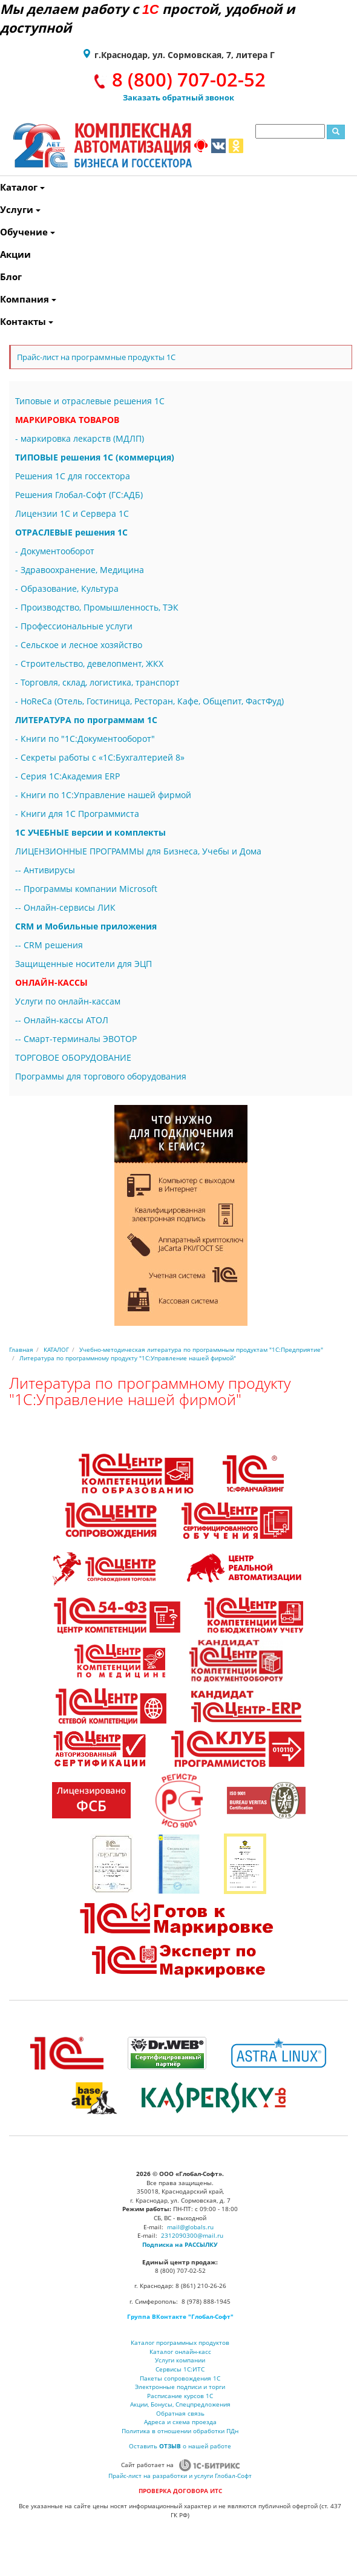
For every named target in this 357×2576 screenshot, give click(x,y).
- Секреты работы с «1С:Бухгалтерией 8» (100, 757)
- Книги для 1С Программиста (77, 813)
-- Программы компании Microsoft (86, 888)
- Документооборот (54, 551)
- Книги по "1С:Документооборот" (85, 738)
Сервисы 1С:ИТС (180, 2369)
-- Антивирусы (45, 870)
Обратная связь (180, 2413)
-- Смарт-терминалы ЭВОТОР (76, 1038)
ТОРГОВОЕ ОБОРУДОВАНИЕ (73, 1057)
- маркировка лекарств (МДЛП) (79, 438)
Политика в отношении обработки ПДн (180, 2431)
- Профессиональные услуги (74, 626)
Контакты (2, 321)
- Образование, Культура (67, 588)
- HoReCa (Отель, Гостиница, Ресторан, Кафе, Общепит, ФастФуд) (149, 701)
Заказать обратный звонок (178, 97)
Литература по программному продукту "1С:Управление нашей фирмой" (127, 1358)
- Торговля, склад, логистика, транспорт (97, 682)
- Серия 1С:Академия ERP (67, 776)
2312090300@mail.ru (192, 2235)
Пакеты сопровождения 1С (180, 2378)
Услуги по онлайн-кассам (67, 1001)
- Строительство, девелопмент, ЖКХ (89, 663)
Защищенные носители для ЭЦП (83, 963)
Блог (2, 276)
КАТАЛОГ (56, 1349)
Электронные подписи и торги (180, 2386)
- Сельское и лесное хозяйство (78, 645)
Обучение (2, 232)
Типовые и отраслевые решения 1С (90, 401)
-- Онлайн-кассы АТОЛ (61, 1020)
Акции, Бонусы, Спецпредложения (180, 2404)
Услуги (2, 209)
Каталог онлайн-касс (180, 2351)
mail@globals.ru (190, 2227)
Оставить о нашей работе (180, 2446)
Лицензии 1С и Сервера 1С (72, 513)
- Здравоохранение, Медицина (79, 569)
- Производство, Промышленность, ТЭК (96, 607)
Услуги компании (180, 2360)
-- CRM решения (49, 945)
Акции (2, 254)
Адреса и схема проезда (180, 2421)
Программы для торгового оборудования (100, 1076)
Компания (2, 299)
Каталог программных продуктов (180, 2342)
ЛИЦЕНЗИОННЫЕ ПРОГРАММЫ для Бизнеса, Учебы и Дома (138, 851)
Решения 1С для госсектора (72, 476)
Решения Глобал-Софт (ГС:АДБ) (79, 494)
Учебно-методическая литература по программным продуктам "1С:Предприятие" (201, 1349)
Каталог (2, 187)
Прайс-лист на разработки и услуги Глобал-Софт (180, 2475)
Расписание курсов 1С (180, 2395)
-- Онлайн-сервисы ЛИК (65, 907)
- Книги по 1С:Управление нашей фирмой (103, 795)
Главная (21, 1349)
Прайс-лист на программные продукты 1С (96, 357)
